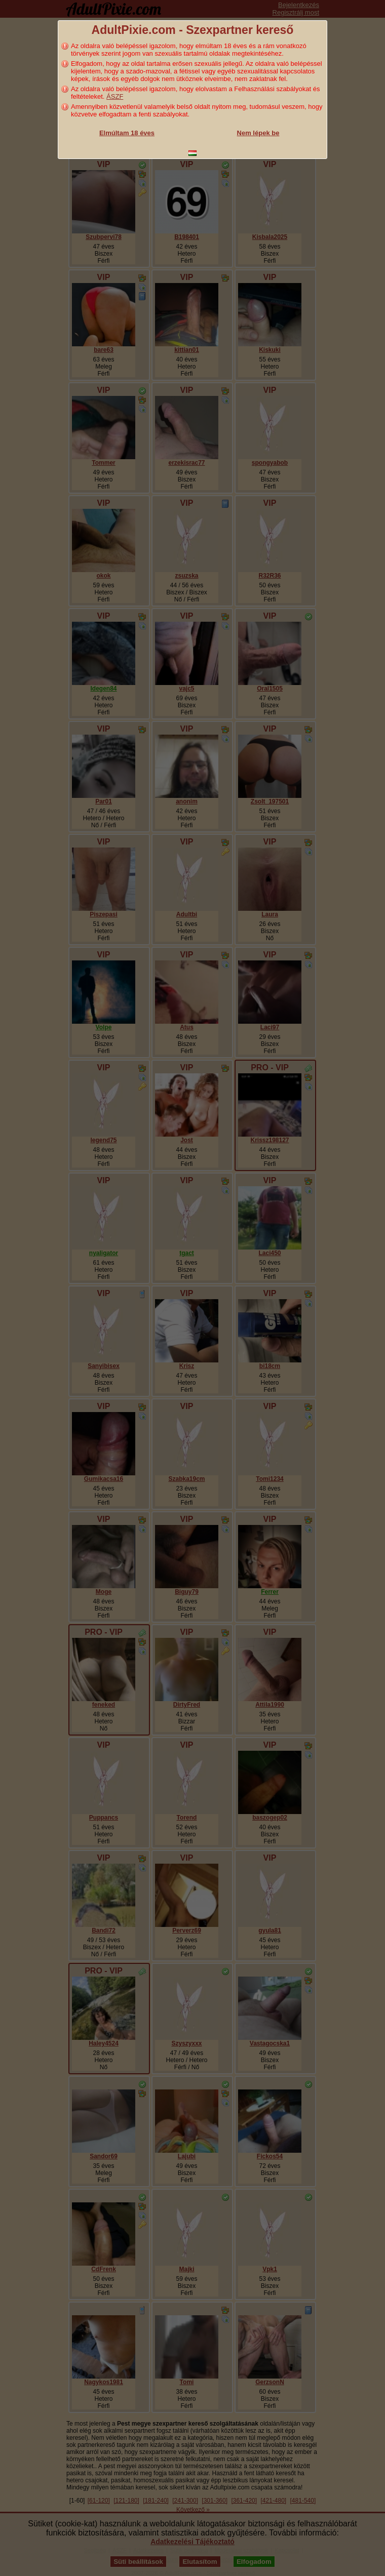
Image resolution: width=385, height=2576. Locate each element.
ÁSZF (114, 96)
